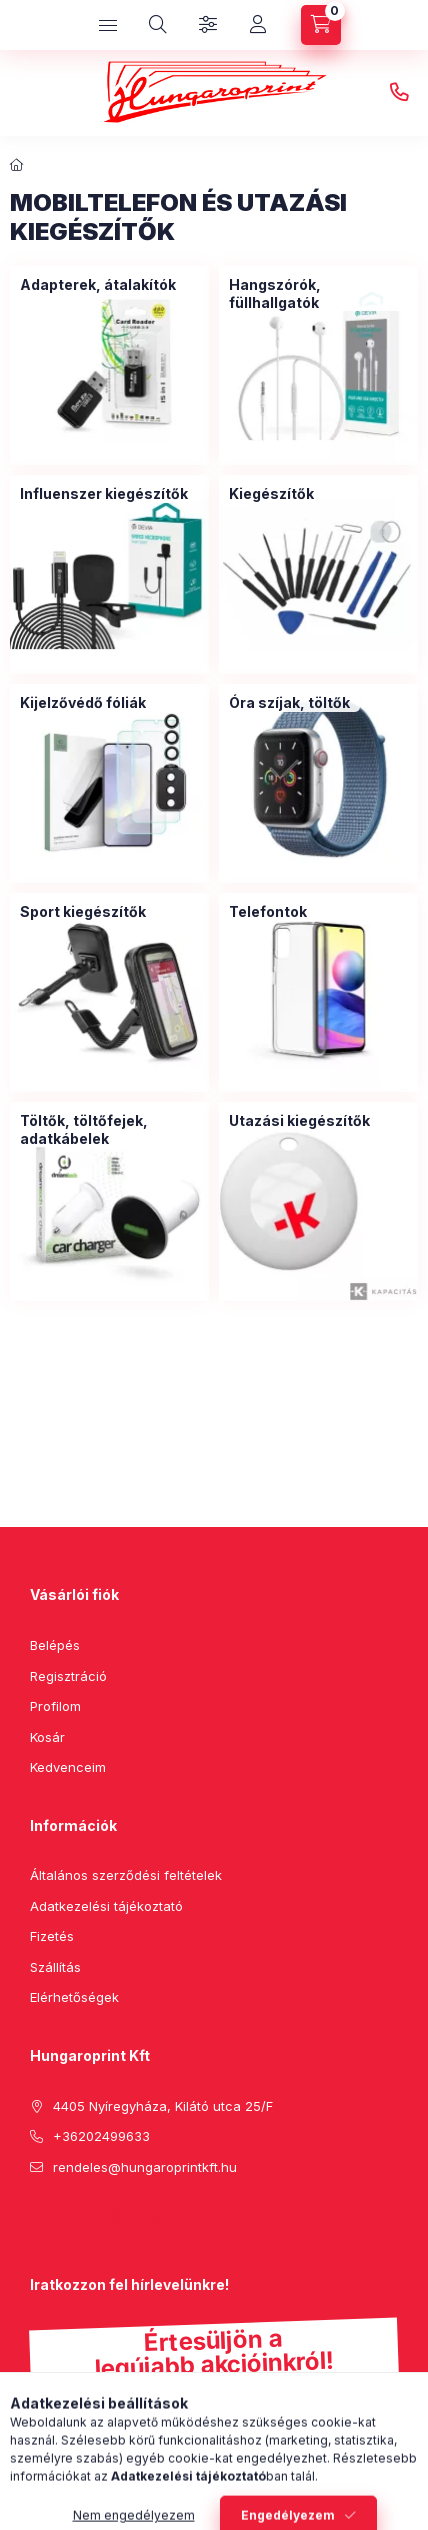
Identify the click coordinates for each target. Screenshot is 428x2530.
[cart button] (321, 25)
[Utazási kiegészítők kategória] (299, 1121)
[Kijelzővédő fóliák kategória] (83, 703)
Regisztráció (68, 1676)
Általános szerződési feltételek (126, 1875)
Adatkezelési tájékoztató (106, 1906)
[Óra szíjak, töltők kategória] (289, 703)
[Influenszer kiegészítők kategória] (104, 494)
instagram (116, 2217)
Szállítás (55, 1967)
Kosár (47, 1737)
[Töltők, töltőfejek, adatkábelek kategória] (109, 1129)
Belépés (55, 1645)
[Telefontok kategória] (268, 912)
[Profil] (258, 25)
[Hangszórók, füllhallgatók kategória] (318, 293)
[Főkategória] (17, 165)
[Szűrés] (208, 25)
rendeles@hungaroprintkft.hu (145, 2167)
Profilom (55, 1706)
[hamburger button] (108, 25)
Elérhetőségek (74, 1997)
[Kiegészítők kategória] (271, 494)
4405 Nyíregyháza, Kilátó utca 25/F (163, 2106)
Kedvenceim (68, 1767)
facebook (36, 2217)
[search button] (158, 25)
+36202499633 (399, 93)
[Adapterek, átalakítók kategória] (98, 285)
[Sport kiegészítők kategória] (83, 912)
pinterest (76, 2217)
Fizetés (52, 1936)
